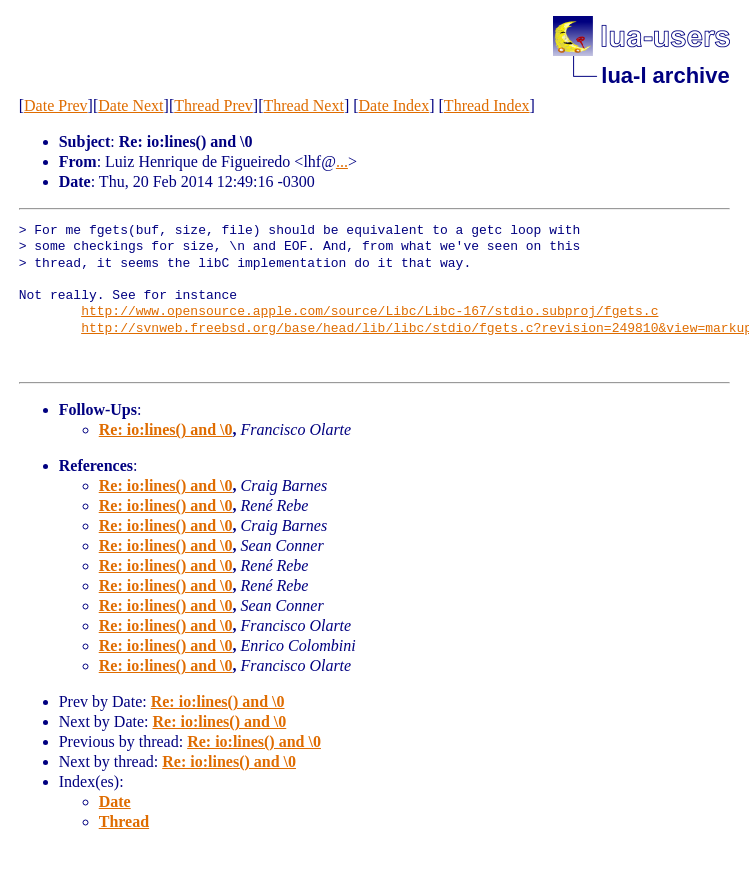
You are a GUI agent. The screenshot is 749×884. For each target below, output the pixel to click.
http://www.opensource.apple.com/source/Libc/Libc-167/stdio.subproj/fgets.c (369, 312)
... (342, 161)
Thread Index (487, 105)
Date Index (394, 105)
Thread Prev (213, 105)
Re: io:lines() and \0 (166, 429)
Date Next (130, 105)
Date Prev (56, 105)
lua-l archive (665, 75)
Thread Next (304, 105)
